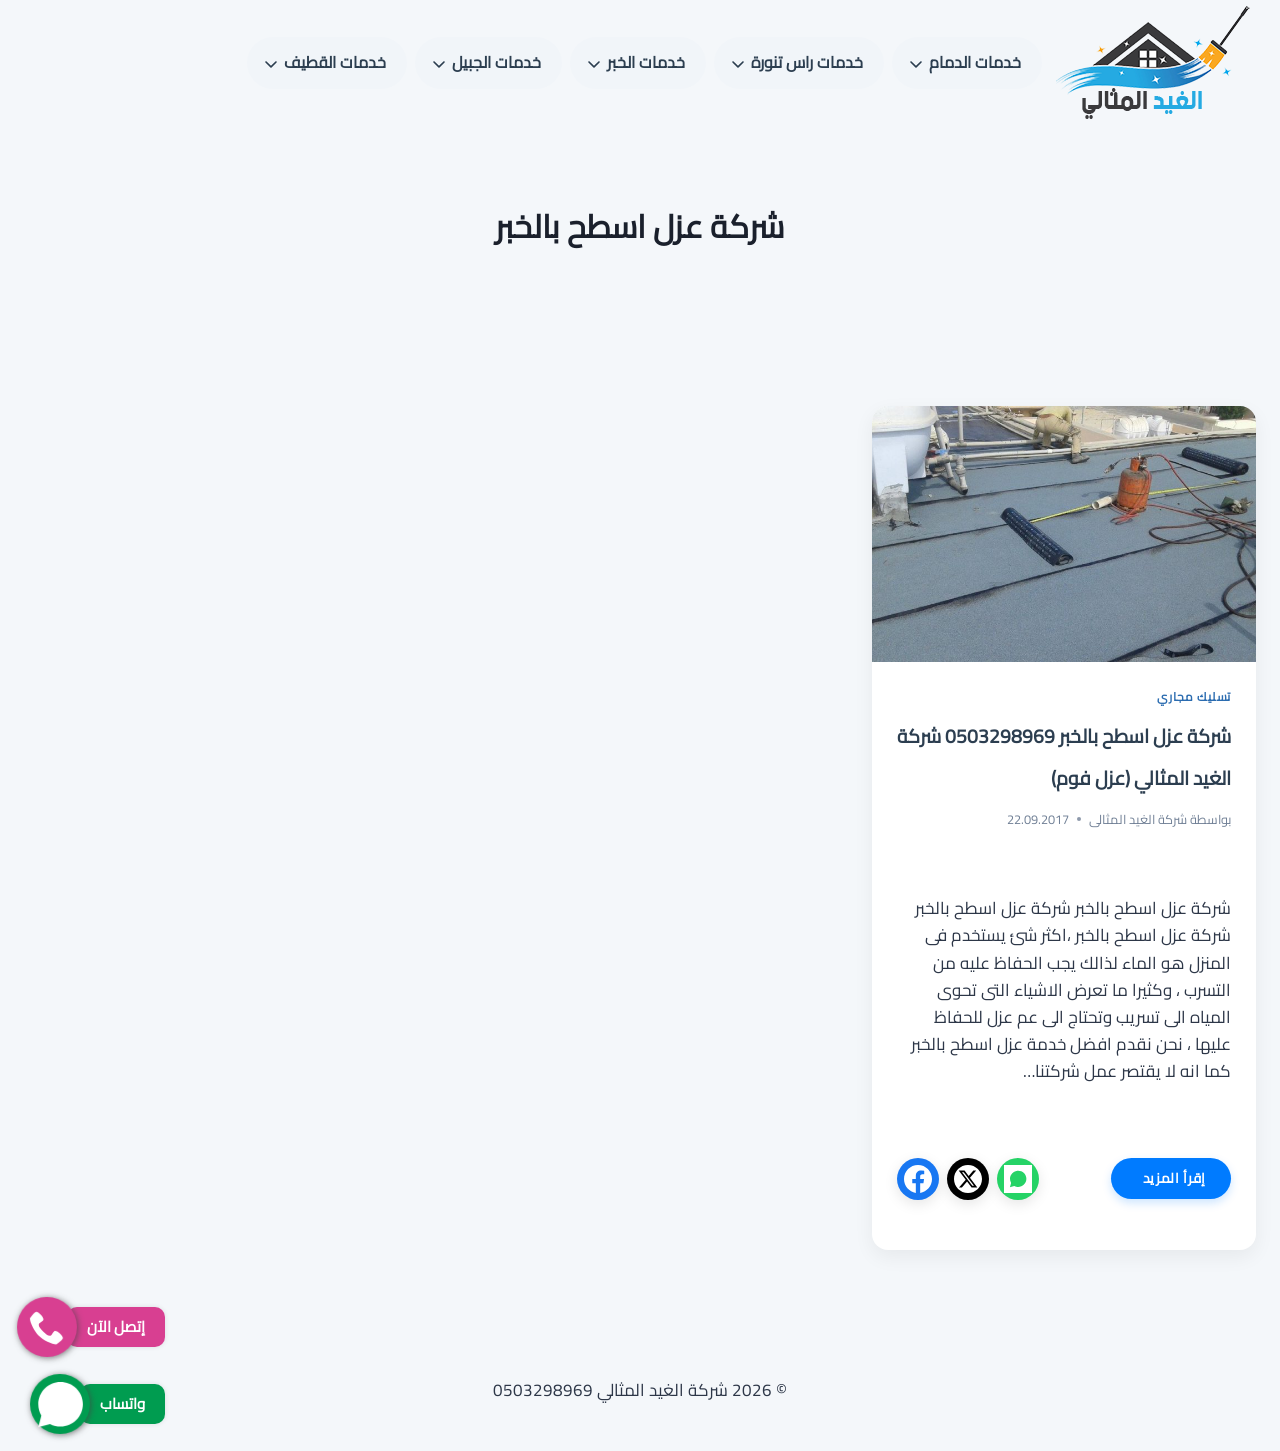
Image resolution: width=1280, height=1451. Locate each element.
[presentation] (1064, 534)
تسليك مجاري (1194, 696)
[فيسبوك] (918, 1179)
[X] (968, 1179)
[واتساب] (1018, 1179)
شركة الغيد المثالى (1138, 819)
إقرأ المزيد (1158, 1182)
